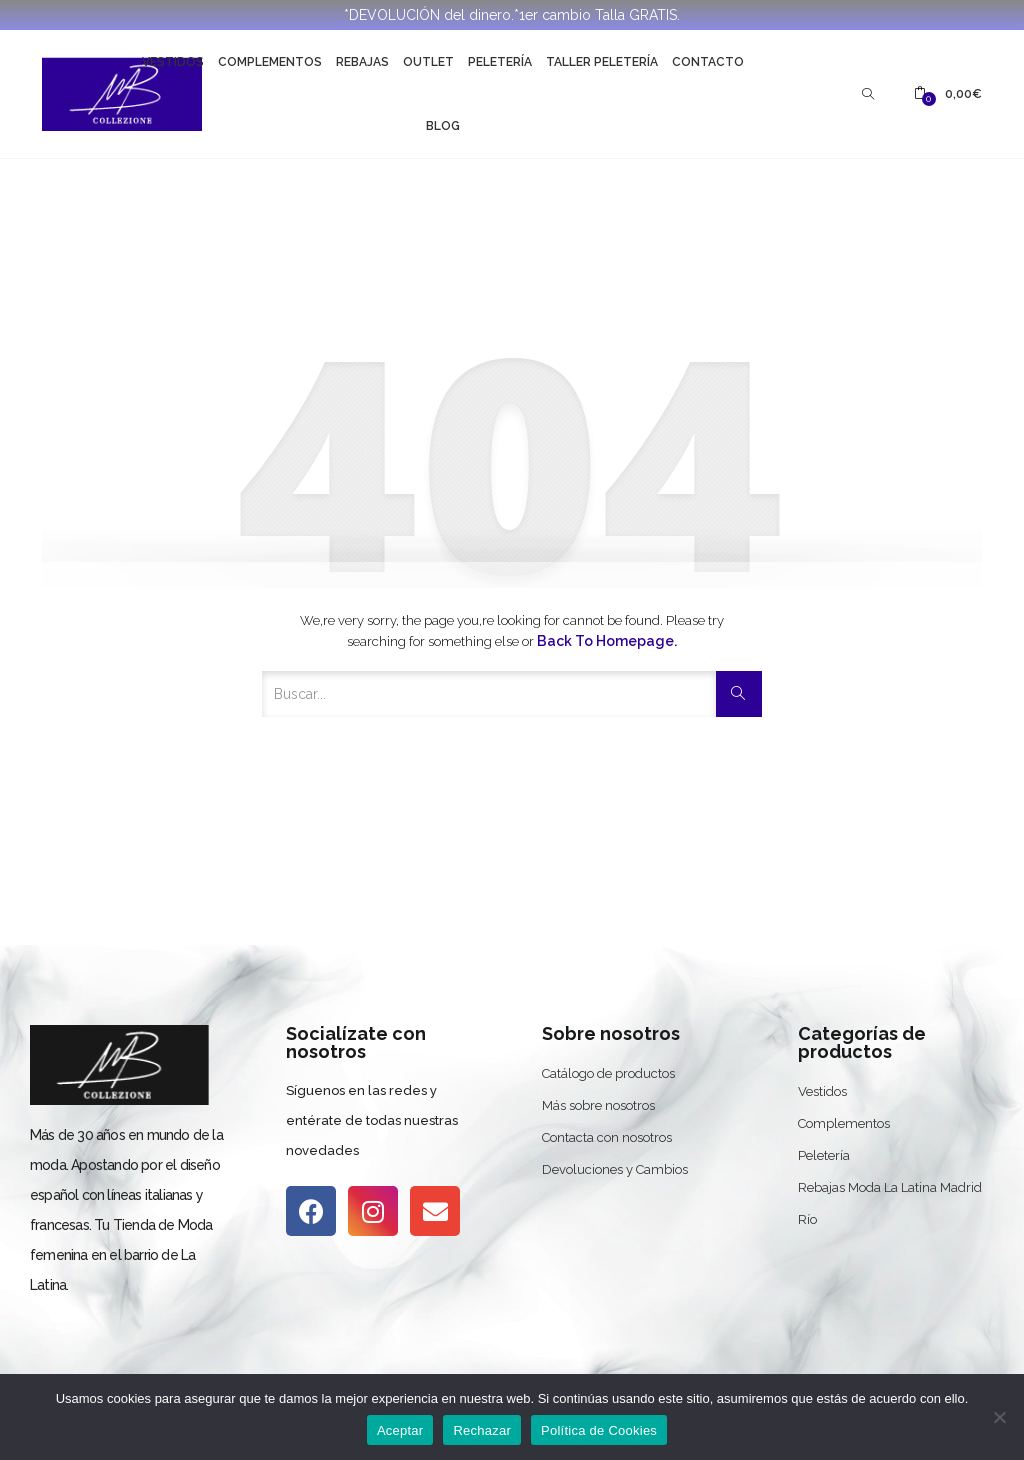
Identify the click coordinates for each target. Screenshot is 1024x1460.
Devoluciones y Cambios (615, 1169)
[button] (948, 94)
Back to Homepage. (607, 641)
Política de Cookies (599, 1430)
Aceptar (400, 1430)
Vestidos (173, 62)
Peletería (500, 62)
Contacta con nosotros (607, 1137)
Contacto (708, 62)
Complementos (270, 62)
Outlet (428, 62)
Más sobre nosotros (598, 1105)
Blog (443, 126)
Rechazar (482, 1430)
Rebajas (362, 62)
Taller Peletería (602, 62)
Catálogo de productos (608, 1073)
